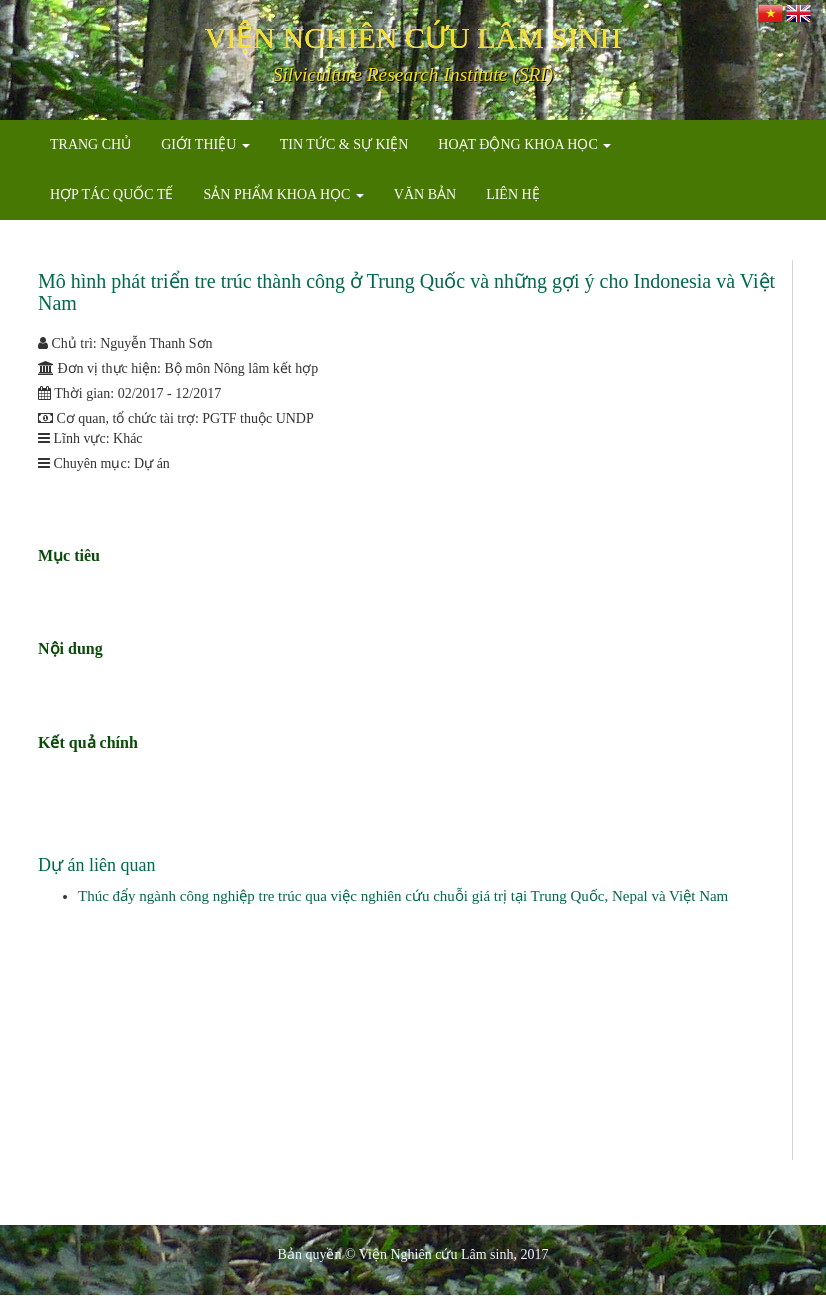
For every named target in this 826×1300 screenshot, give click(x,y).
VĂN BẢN (425, 194)
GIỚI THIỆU (205, 144)
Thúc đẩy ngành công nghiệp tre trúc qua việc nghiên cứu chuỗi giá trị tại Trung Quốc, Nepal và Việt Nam (403, 896)
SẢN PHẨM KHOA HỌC (283, 194)
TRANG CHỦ (90, 144)
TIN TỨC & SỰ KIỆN (344, 144)
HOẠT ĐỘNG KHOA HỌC (524, 144)
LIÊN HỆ (513, 194)
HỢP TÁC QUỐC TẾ (111, 194)
